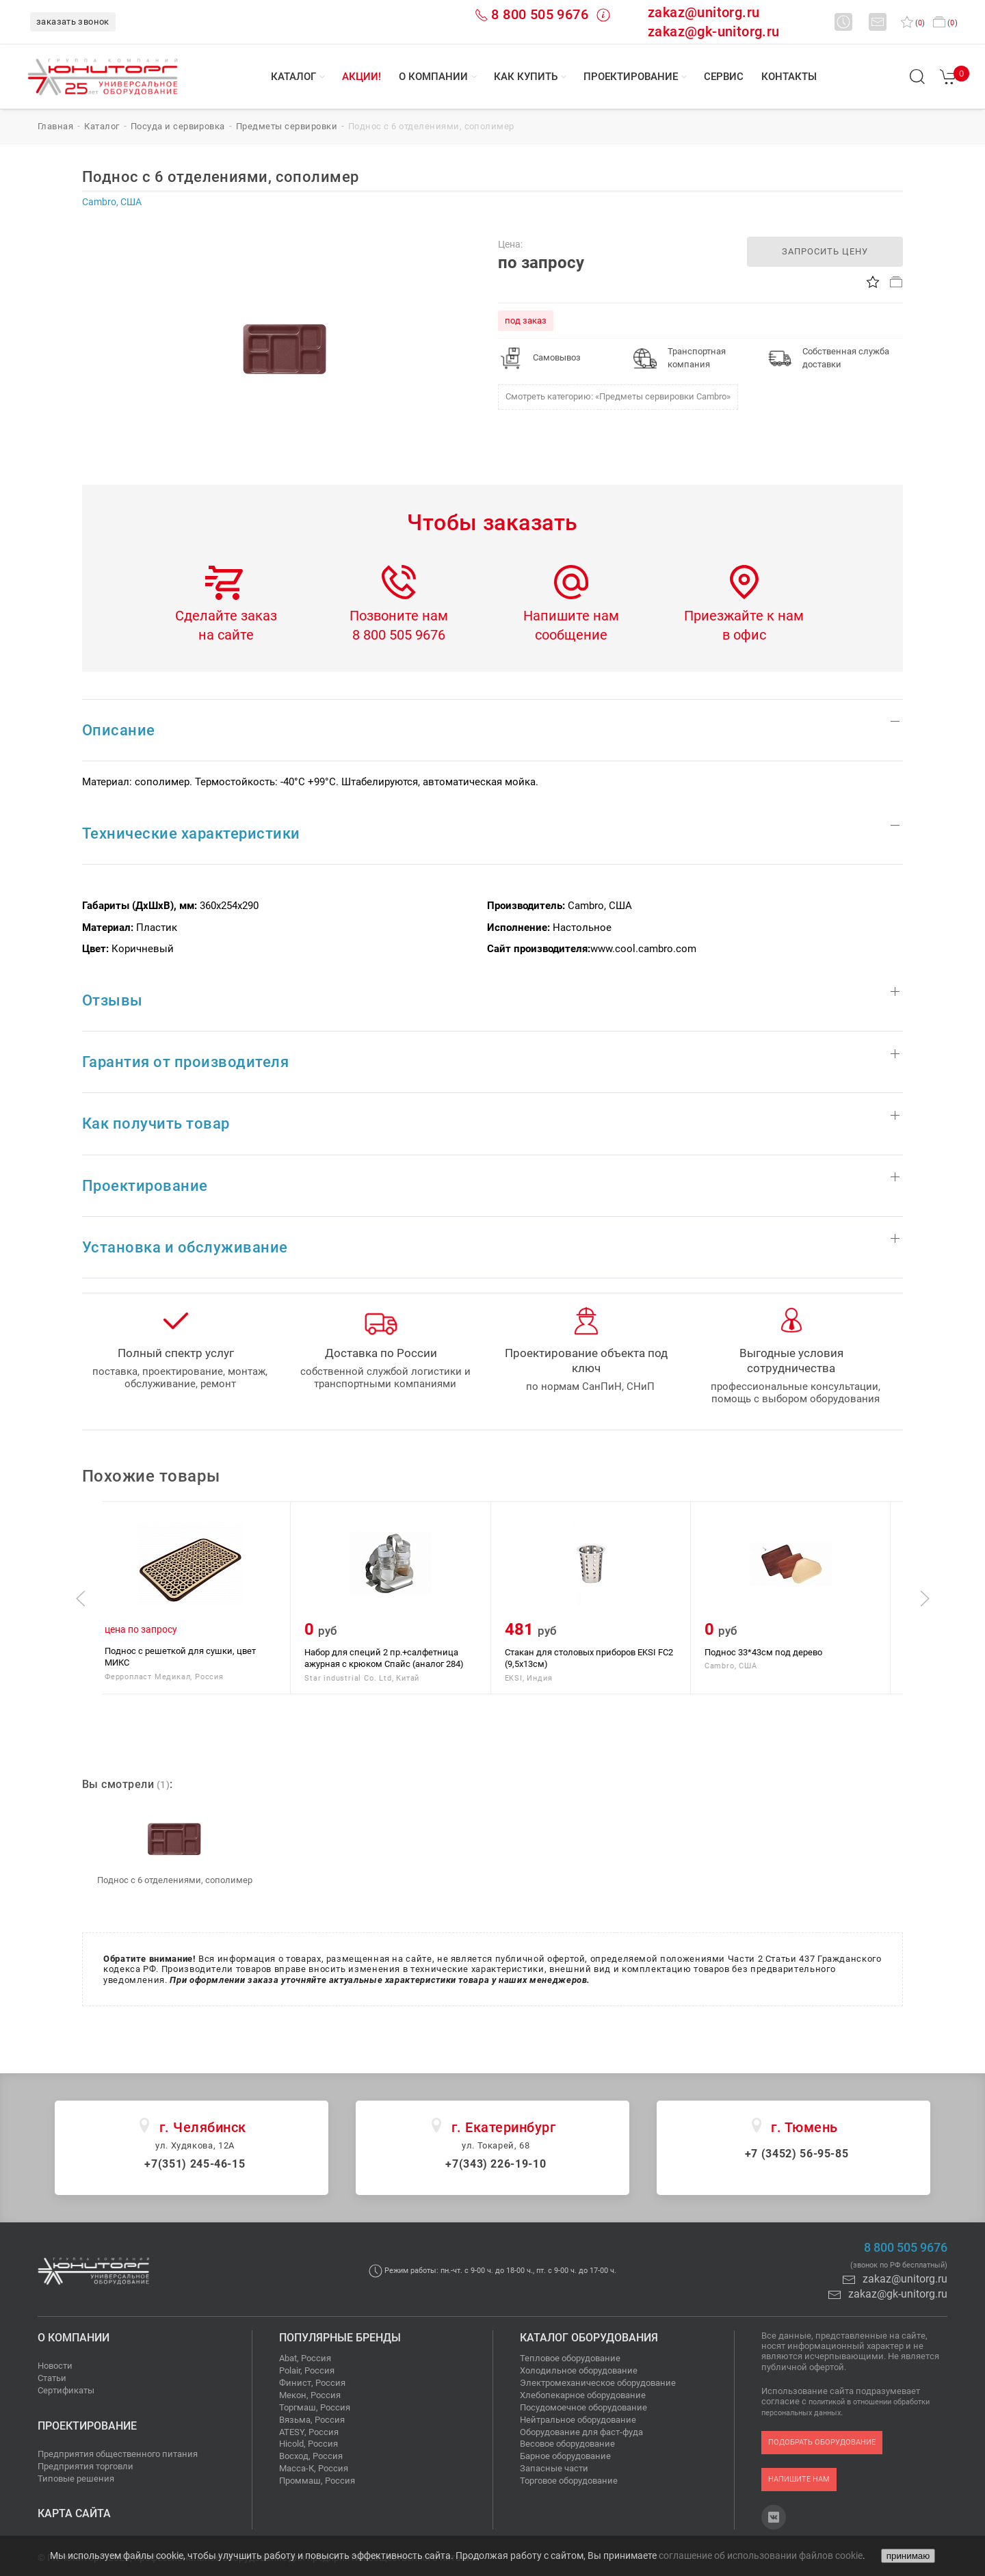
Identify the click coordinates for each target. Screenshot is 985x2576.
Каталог (293, 76)
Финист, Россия (312, 2383)
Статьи (52, 2378)
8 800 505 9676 (539, 14)
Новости (55, 2366)
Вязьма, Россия (312, 2420)
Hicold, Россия (308, 2444)
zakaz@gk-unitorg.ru (714, 31)
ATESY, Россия (309, 2432)
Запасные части (554, 2468)
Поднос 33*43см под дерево (776, 1652)
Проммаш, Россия (317, 2480)
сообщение (571, 635)
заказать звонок (72, 21)
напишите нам (799, 2479)
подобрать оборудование (822, 2442)
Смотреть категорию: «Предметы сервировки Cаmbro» (618, 396)
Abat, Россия (305, 2358)
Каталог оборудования (589, 2337)
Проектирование (630, 76)
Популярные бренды (340, 2337)
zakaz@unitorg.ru (703, 12)
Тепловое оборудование (570, 2358)
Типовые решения (76, 2478)
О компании (433, 76)
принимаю (908, 2556)
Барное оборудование (565, 2456)
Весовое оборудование (567, 2444)
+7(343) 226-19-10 (495, 2163)
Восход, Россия (311, 2456)
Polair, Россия (306, 2370)
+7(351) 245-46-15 (194, 2163)
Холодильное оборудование (579, 2370)
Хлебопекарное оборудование (583, 2395)
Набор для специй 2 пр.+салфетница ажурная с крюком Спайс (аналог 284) (396, 1658)
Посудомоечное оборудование (583, 2407)
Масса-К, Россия (313, 2468)
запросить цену (825, 251)
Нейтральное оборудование (578, 2420)
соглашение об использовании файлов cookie (761, 2555)
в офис (744, 635)
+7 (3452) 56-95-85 (797, 2153)
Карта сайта (74, 2513)
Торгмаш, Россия (314, 2407)
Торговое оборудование (569, 2480)
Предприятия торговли (85, 2466)
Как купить (525, 76)
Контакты (789, 76)
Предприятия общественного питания (118, 2454)
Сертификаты (66, 2390)
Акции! (361, 76)
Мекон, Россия (310, 2395)
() (912, 22)
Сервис (724, 76)
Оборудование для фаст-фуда (581, 2432)
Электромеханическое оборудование (598, 2383)
